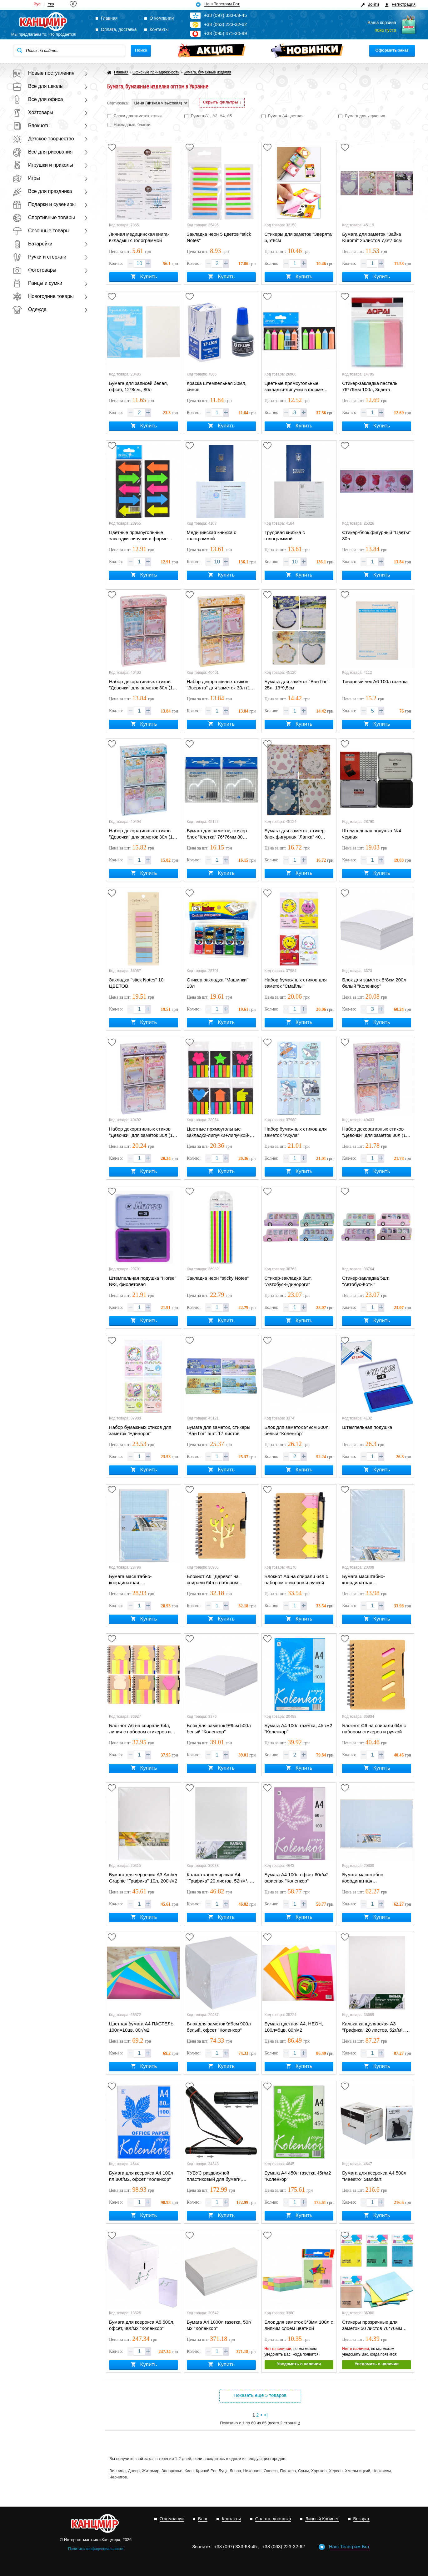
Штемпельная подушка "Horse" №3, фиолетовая (142, 1281)
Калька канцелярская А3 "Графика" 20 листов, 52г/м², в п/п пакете (375, 2027)
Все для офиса (37, 99)
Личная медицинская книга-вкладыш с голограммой (139, 237)
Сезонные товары (40, 231)
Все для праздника (42, 191)
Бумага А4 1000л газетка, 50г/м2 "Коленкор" (219, 2325)
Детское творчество (43, 139)
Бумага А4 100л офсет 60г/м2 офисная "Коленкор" (297, 1877)
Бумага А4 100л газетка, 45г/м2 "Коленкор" (298, 1728)
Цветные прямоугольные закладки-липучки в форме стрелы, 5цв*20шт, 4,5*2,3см (140, 536)
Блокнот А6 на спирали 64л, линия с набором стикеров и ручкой (140, 1729)
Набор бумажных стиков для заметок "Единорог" (140, 1430)
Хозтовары (32, 112)
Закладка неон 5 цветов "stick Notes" (219, 237)
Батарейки (32, 244)
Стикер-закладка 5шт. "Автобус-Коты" (365, 1281)
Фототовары (34, 270)
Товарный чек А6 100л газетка (375, 681)
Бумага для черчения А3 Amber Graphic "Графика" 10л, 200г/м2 (143, 1877)
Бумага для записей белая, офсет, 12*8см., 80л (138, 386)
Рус (37, 4)
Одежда (29, 309)
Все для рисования (42, 152)
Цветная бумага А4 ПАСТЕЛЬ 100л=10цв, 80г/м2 (141, 2027)
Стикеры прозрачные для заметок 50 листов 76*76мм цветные (372, 2325)
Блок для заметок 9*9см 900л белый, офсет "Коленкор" (219, 2027)
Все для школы (37, 86)
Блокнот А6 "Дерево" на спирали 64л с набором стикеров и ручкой (213, 1580)
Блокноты (31, 126)
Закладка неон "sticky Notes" (218, 1278)
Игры (26, 178)
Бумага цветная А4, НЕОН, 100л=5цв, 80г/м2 (294, 2027)
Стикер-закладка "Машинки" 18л (217, 983)
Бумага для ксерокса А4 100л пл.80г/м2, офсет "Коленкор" (141, 2176)
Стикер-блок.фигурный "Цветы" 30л (376, 535)
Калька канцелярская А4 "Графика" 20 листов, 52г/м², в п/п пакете (219, 1878)
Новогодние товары (43, 296)
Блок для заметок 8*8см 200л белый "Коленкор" (374, 983)
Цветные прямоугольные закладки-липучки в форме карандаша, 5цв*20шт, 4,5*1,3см (294, 387)
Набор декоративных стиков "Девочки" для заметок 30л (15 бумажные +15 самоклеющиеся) (142, 685)
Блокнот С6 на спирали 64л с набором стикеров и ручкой (374, 1728)
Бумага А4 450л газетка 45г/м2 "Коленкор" (298, 2176)
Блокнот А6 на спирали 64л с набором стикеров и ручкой (296, 1579)
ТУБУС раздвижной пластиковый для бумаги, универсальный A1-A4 (214, 2176)
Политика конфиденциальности (95, 2549)
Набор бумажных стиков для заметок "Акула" (296, 1132)
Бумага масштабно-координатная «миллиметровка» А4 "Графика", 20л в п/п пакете (139, 1580)
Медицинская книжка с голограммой (211, 535)
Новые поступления (43, 73)
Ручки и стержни (39, 257)
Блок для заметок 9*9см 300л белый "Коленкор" (297, 1430)
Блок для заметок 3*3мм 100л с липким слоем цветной (299, 2325)
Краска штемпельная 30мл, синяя (216, 386)
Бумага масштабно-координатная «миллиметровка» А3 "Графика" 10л (365, 1580)
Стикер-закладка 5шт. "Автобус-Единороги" (288, 1281)
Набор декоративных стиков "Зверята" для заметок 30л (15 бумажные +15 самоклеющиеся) (220, 685)
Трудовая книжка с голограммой (285, 535)
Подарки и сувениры (44, 204)
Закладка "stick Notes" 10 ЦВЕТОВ (136, 983)
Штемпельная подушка (367, 1427)
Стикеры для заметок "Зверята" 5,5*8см (299, 237)
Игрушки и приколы (42, 165)
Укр (50, 4)
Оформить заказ (392, 50)
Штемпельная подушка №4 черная (371, 833)
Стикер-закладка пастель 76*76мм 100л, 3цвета (369, 386)
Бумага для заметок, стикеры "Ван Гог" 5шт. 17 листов (218, 1430)
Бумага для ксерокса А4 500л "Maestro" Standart (374, 2176)
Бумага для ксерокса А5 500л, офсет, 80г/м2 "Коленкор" (141, 2325)
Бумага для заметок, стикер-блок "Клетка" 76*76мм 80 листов (217, 834)
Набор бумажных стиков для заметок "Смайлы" (296, 983)
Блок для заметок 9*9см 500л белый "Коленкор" (219, 1728)
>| (266, 2414)
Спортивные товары (43, 217)
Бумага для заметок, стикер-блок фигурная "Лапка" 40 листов (295, 834)
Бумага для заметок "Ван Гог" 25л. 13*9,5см (296, 684)
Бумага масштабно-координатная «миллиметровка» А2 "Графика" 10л (365, 1878)
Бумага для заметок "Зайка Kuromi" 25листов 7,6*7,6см (372, 237)
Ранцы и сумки (37, 283)
